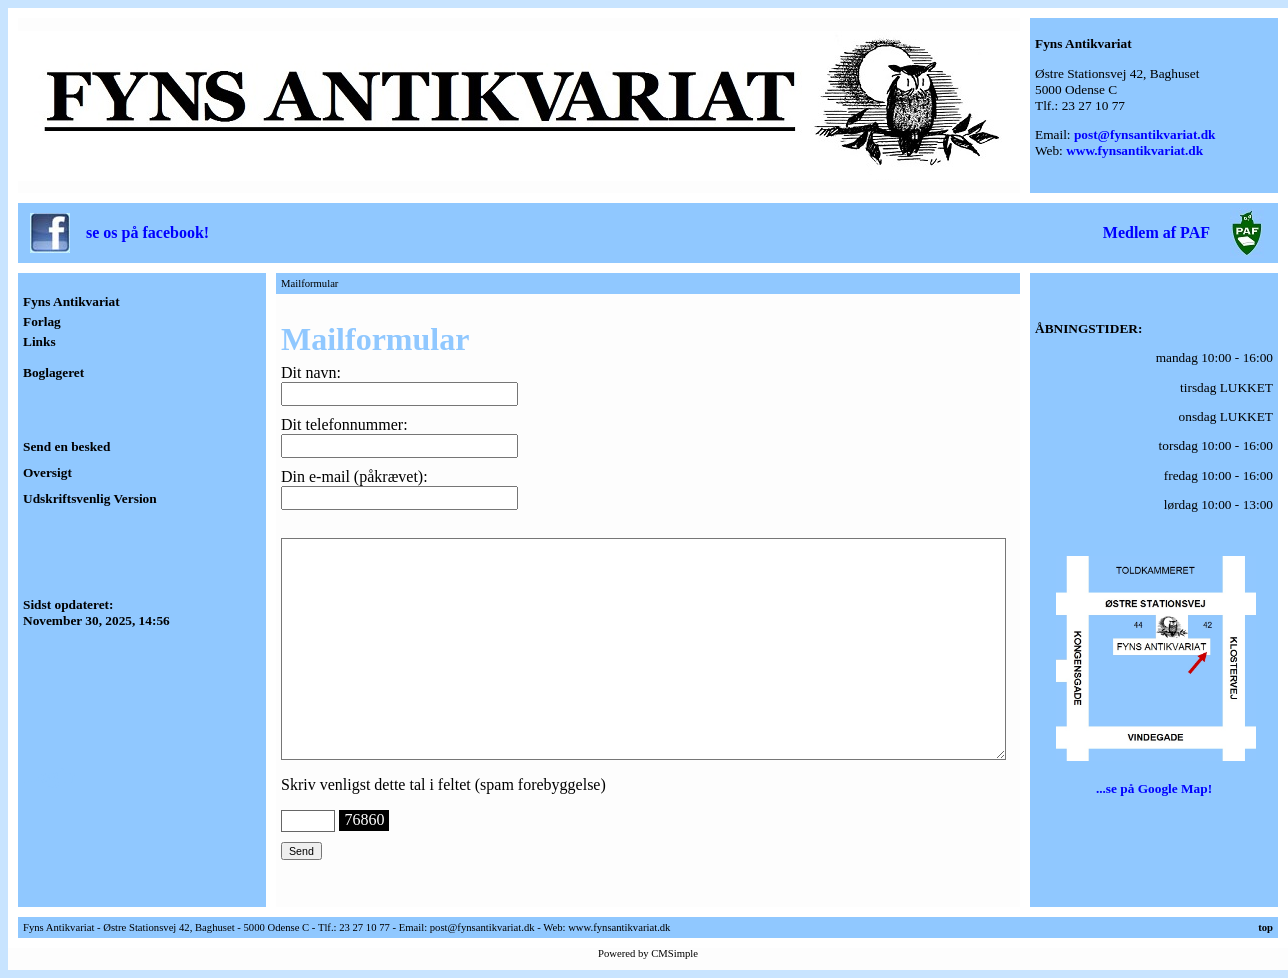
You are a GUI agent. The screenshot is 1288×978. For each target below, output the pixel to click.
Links (39, 341)
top (1265, 927)
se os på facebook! (147, 232)
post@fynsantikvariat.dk (1145, 134)
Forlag (42, 321)
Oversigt (47, 472)
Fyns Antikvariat (71, 301)
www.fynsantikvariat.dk (1134, 150)
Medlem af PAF (1156, 232)
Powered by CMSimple (648, 953)
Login (49, 776)
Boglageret (53, 372)
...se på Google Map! (1154, 788)
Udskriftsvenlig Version (90, 498)
